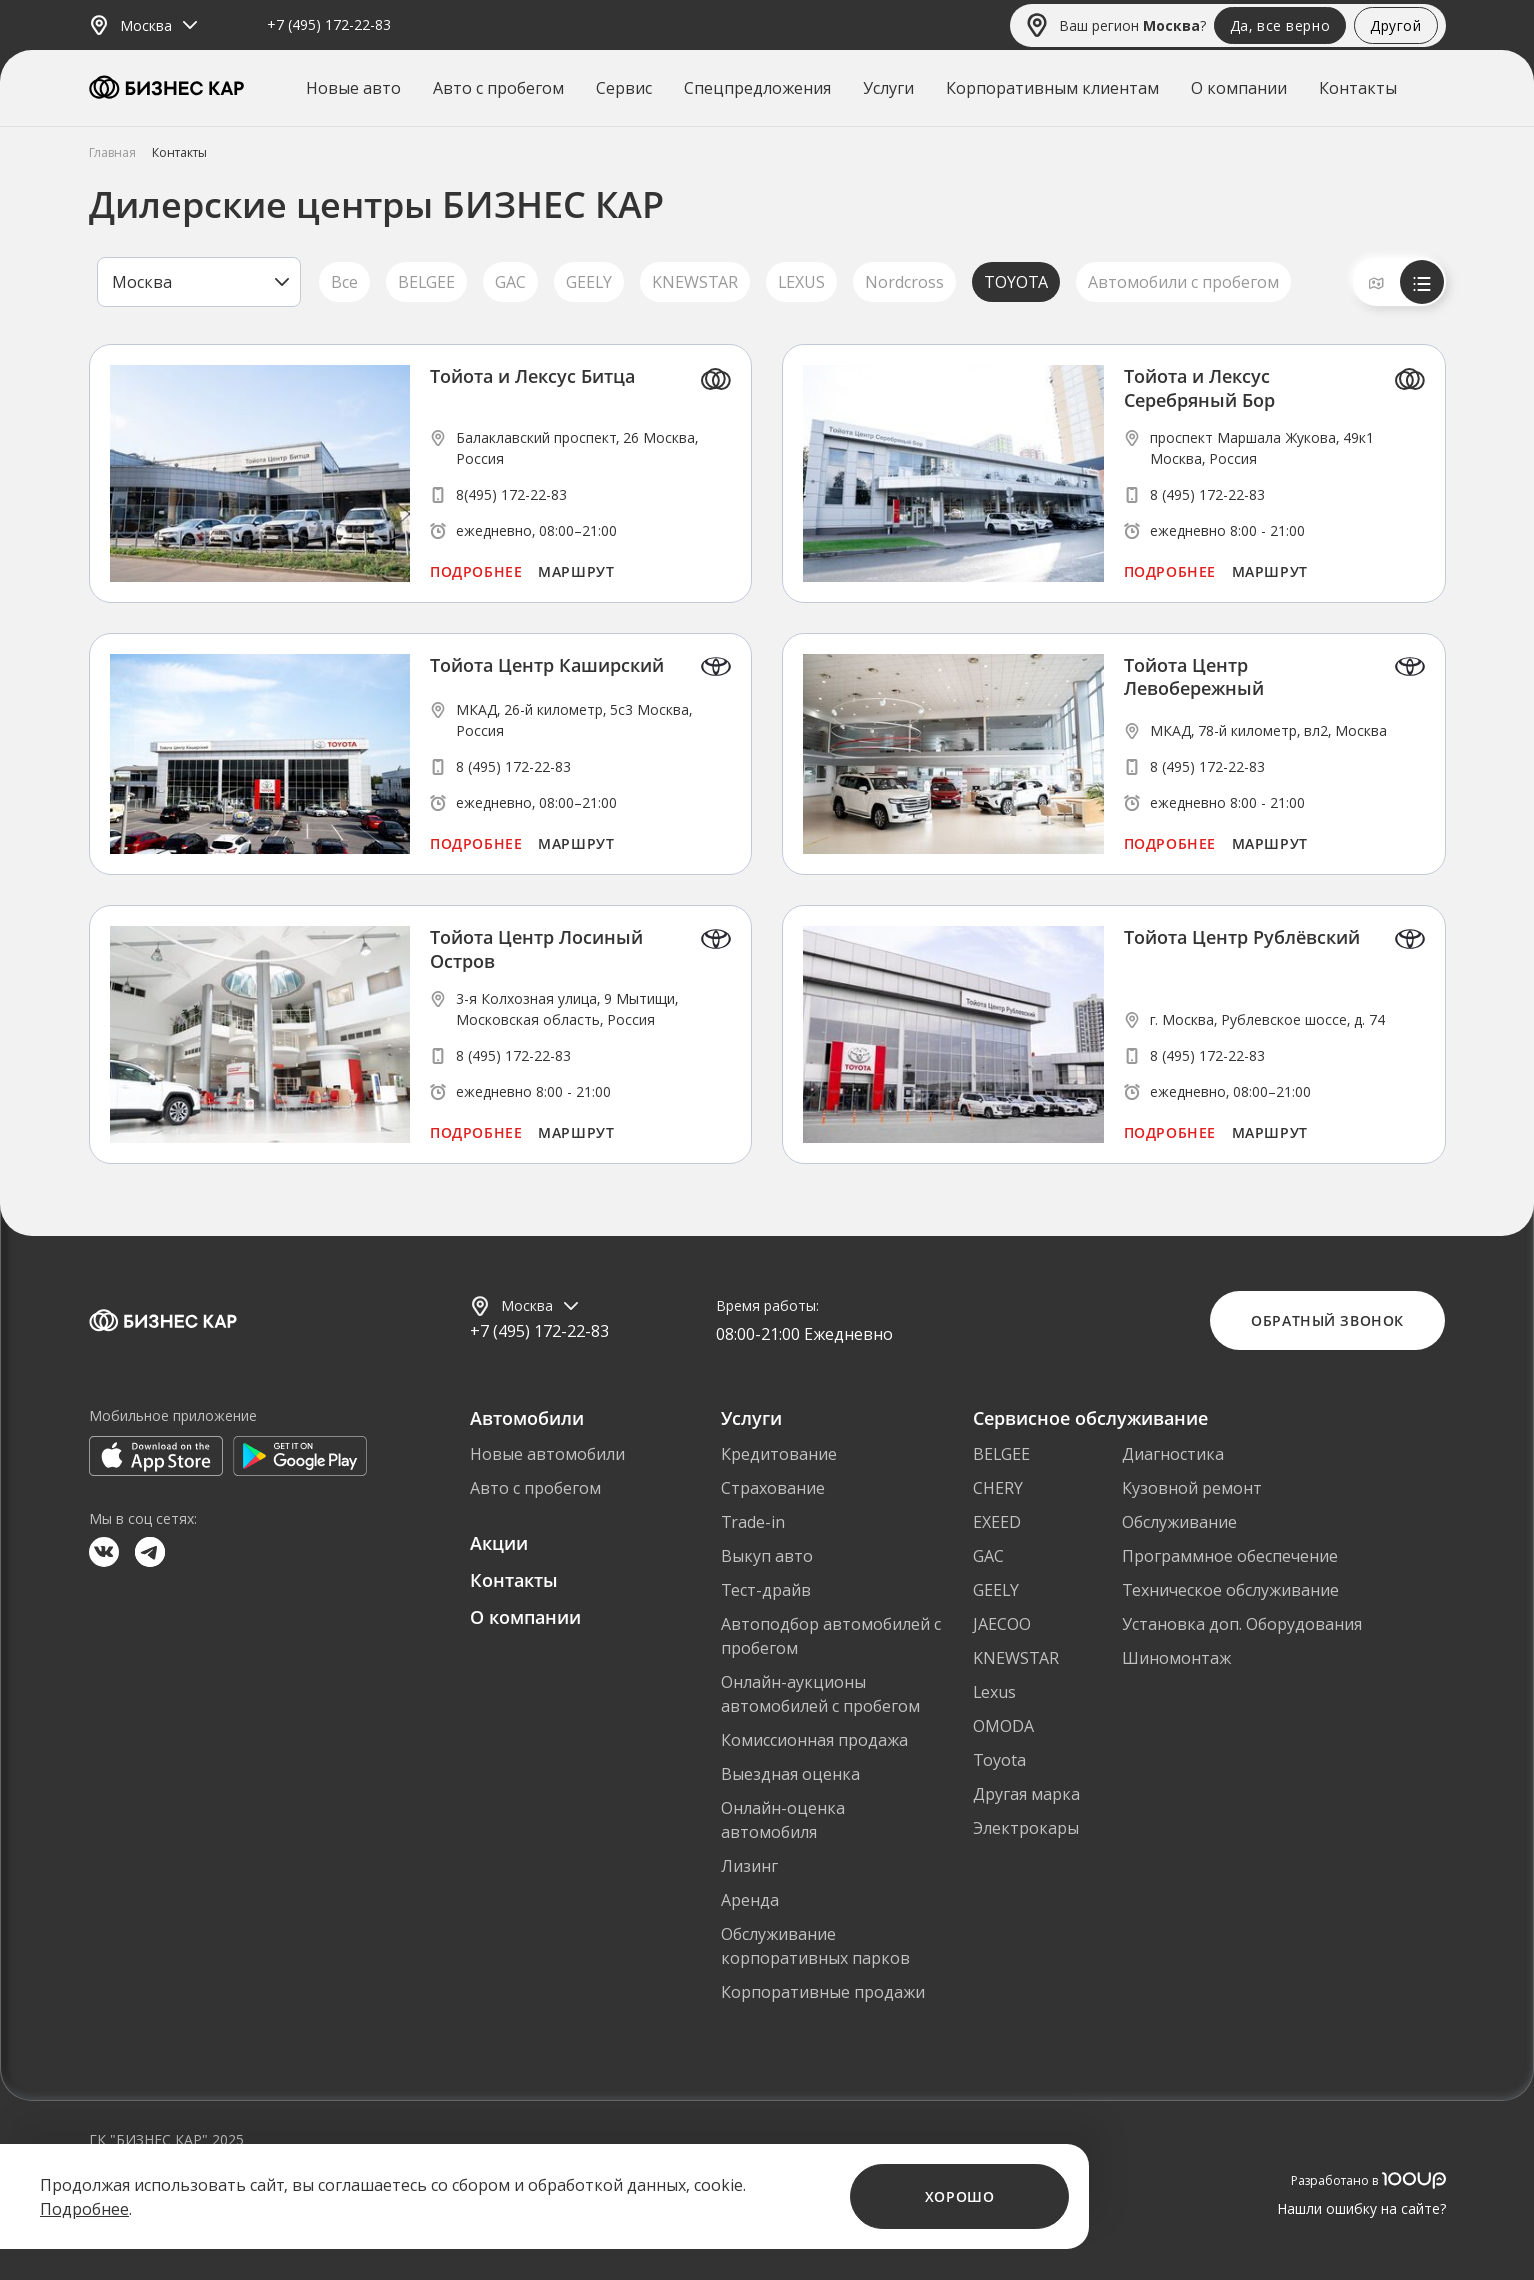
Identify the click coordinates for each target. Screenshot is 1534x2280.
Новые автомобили (547, 1454)
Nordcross (904, 282)
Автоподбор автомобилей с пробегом (831, 1636)
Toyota (999, 1760)
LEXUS (801, 282)
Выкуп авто (767, 1556)
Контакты (1358, 88)
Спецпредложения (757, 88)
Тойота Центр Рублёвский (1242, 937)
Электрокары (1026, 1828)
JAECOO (1002, 1624)
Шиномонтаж (1176, 1658)
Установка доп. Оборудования (1242, 1624)
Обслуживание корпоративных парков (815, 1946)
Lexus (994, 1692)
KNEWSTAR (695, 282)
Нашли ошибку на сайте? (1361, 2208)
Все (344, 282)
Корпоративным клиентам (1052, 88)
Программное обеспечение (1230, 1556)
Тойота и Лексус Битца (532, 376)
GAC (510, 282)
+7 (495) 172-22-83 (329, 25)
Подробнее (476, 571)
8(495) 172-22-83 (511, 494)
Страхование (773, 1488)
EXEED (997, 1522)
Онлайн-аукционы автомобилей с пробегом (820, 1694)
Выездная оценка (790, 1774)
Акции (499, 1543)
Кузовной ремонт (1192, 1488)
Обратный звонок (1327, 1320)
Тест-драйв (766, 1590)
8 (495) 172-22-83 (1207, 494)
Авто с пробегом (498, 88)
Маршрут (576, 571)
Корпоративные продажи (823, 1992)
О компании (1239, 88)
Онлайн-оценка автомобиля (783, 1820)
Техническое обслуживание (1230, 1590)
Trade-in (753, 1522)
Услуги (888, 88)
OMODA (1003, 1726)
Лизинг (749, 1866)
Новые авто (353, 88)
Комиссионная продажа (814, 1740)
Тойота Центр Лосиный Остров (536, 949)
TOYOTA (1016, 282)
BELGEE (426, 282)
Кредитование (779, 1454)
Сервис (624, 88)
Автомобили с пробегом (1183, 282)
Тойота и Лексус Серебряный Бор (1199, 388)
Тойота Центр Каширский (547, 665)
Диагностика (1173, 1454)
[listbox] (199, 282)
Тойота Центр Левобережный (1194, 677)
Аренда (750, 1900)
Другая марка (1026, 1794)
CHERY (998, 1488)
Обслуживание (1179, 1522)
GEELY (589, 282)
